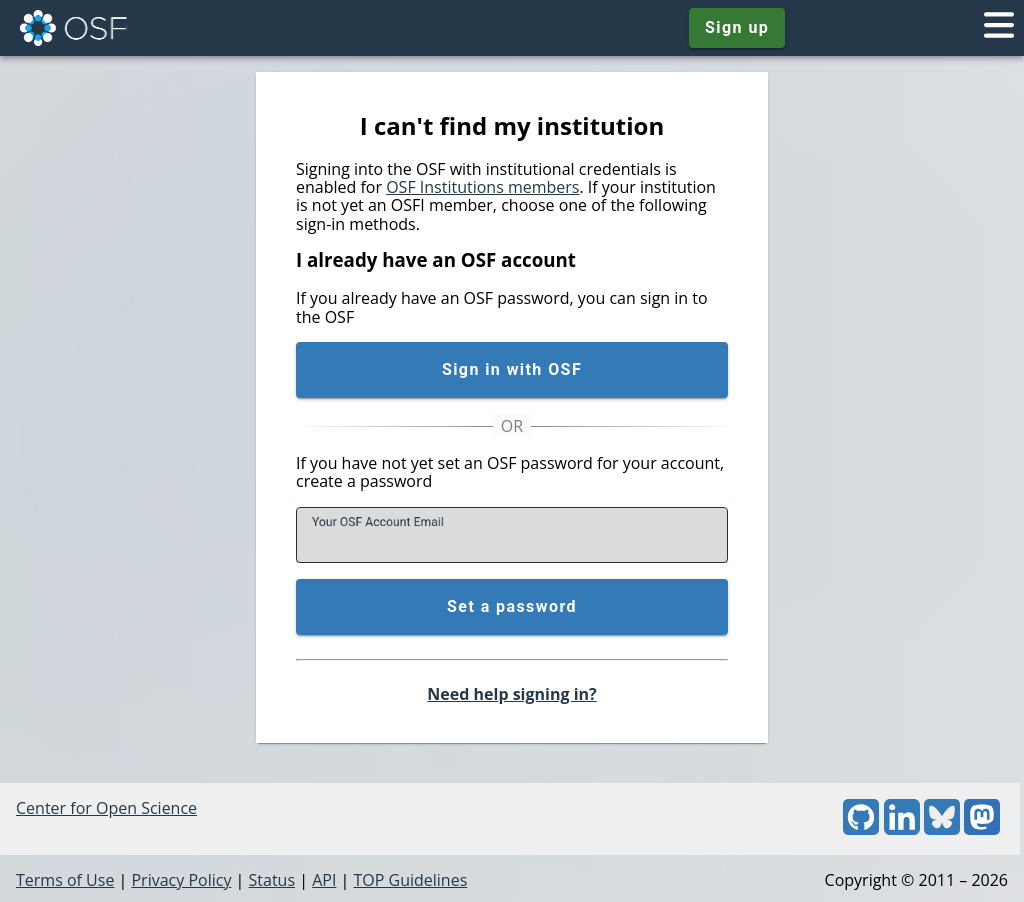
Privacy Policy (181, 880)
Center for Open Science (106, 808)
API (324, 880)
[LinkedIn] (902, 829)
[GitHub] (861, 829)
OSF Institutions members (482, 187)
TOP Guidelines (410, 880)
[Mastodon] (982, 829)
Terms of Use (65, 880)
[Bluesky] (942, 829)
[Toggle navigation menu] (999, 28)
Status (272, 880)
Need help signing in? (511, 694)
